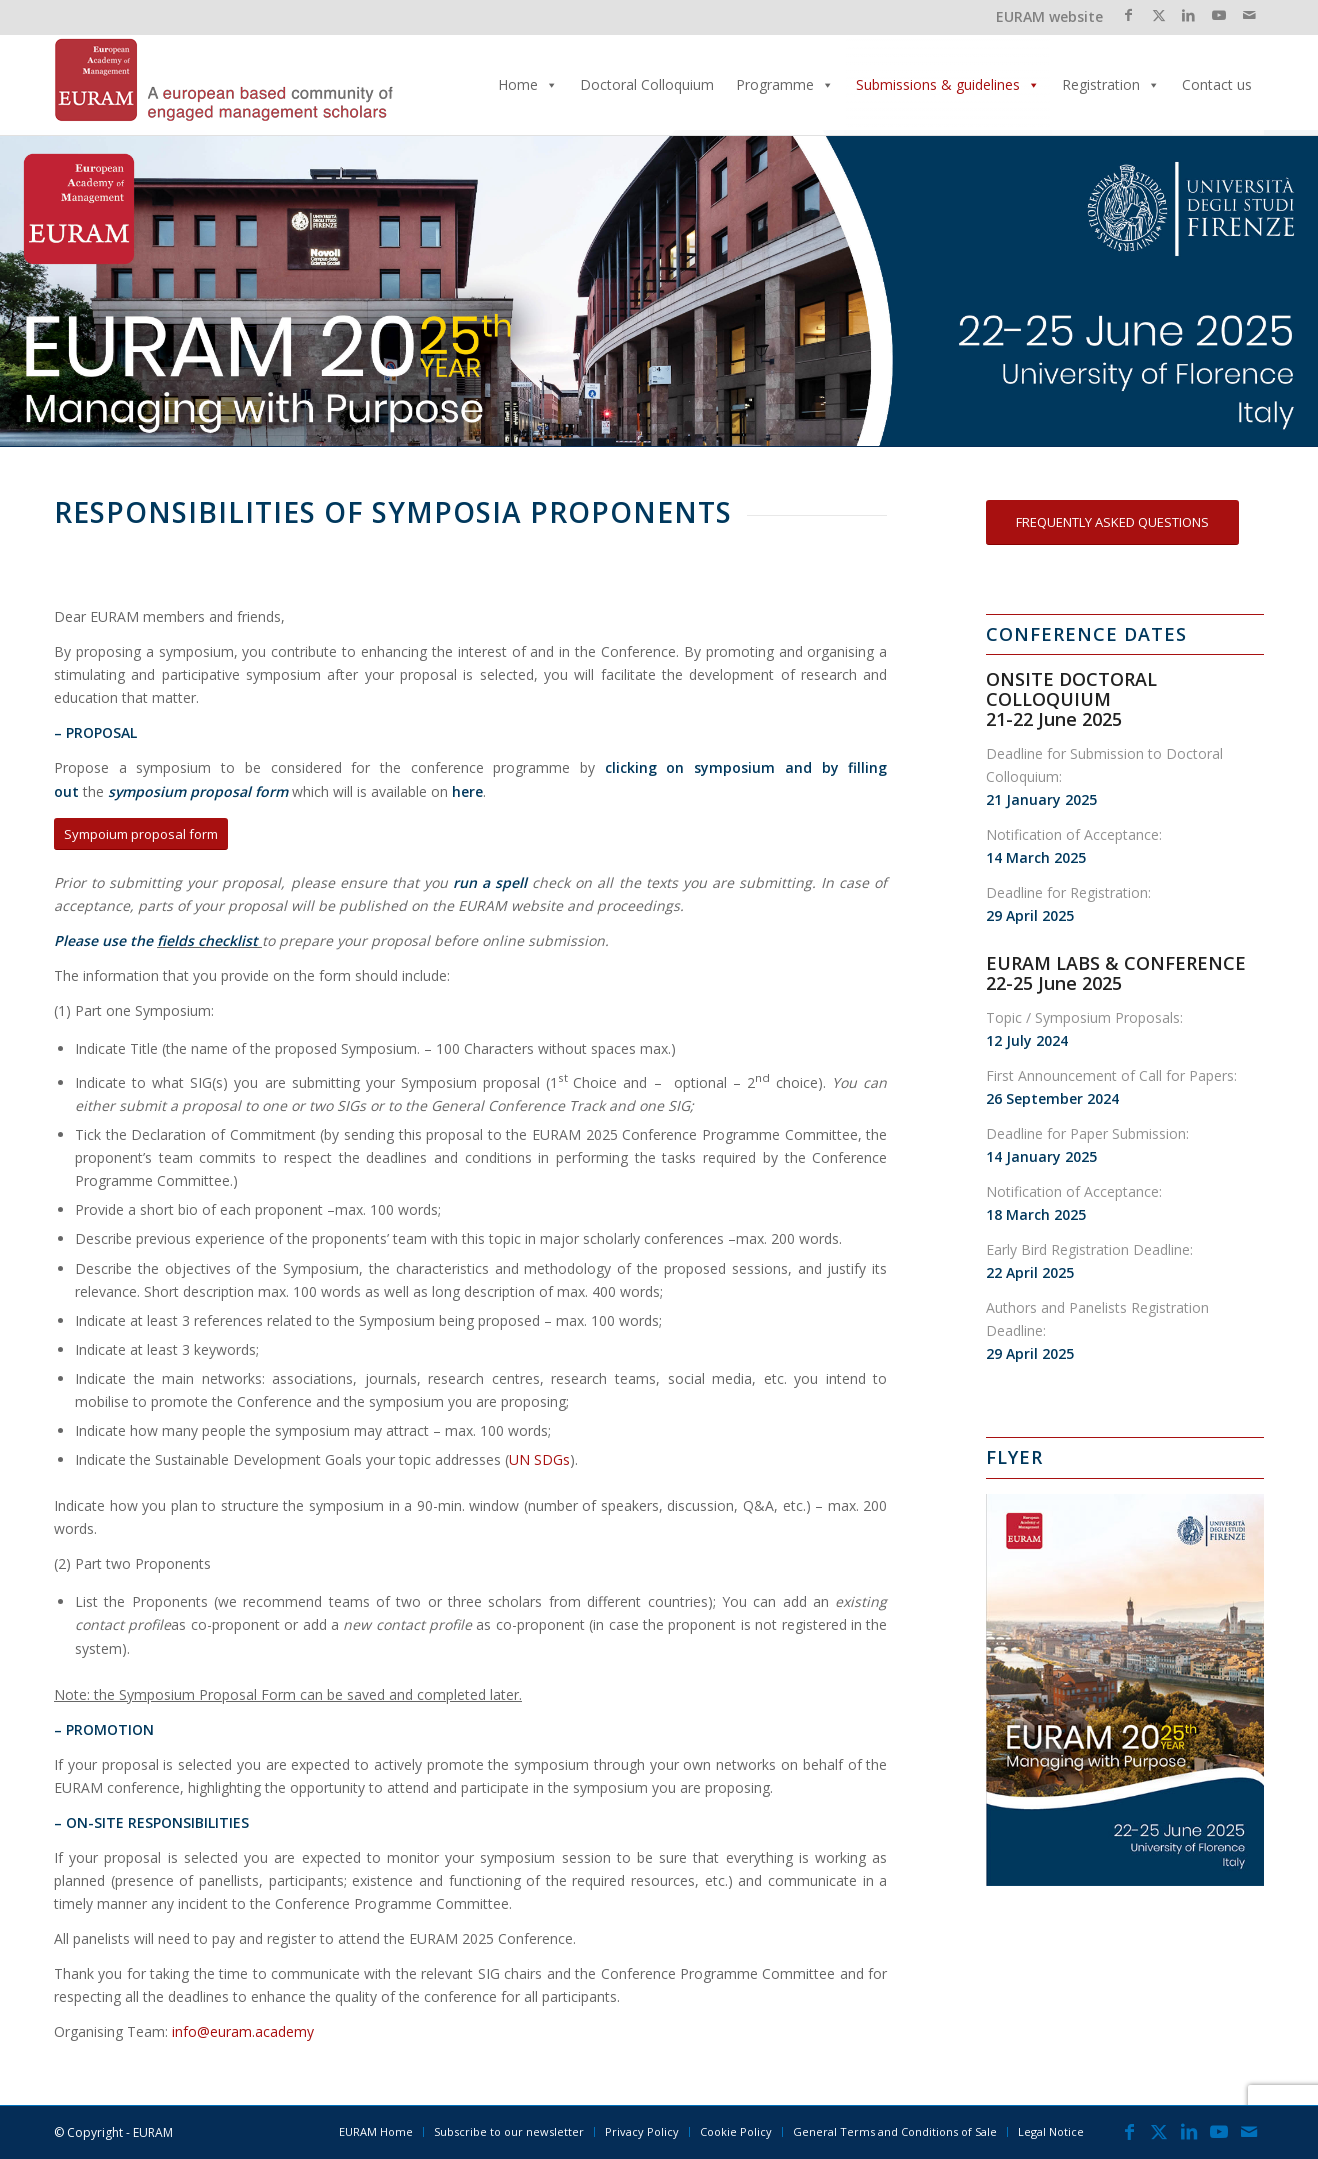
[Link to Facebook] (1128, 15)
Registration (1111, 85)
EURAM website (1049, 16)
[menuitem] (376, 2132)
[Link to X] (1158, 15)
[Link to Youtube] (1218, 15)
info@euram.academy (243, 2031)
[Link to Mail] (1249, 15)
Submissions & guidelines (948, 85)
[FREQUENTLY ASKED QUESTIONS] (1112, 522)
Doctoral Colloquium (647, 84)
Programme (785, 85)
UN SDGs (539, 1459)
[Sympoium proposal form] (141, 834)
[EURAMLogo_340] (224, 85)
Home (528, 85)
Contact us (1217, 84)
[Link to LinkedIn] (1188, 15)
